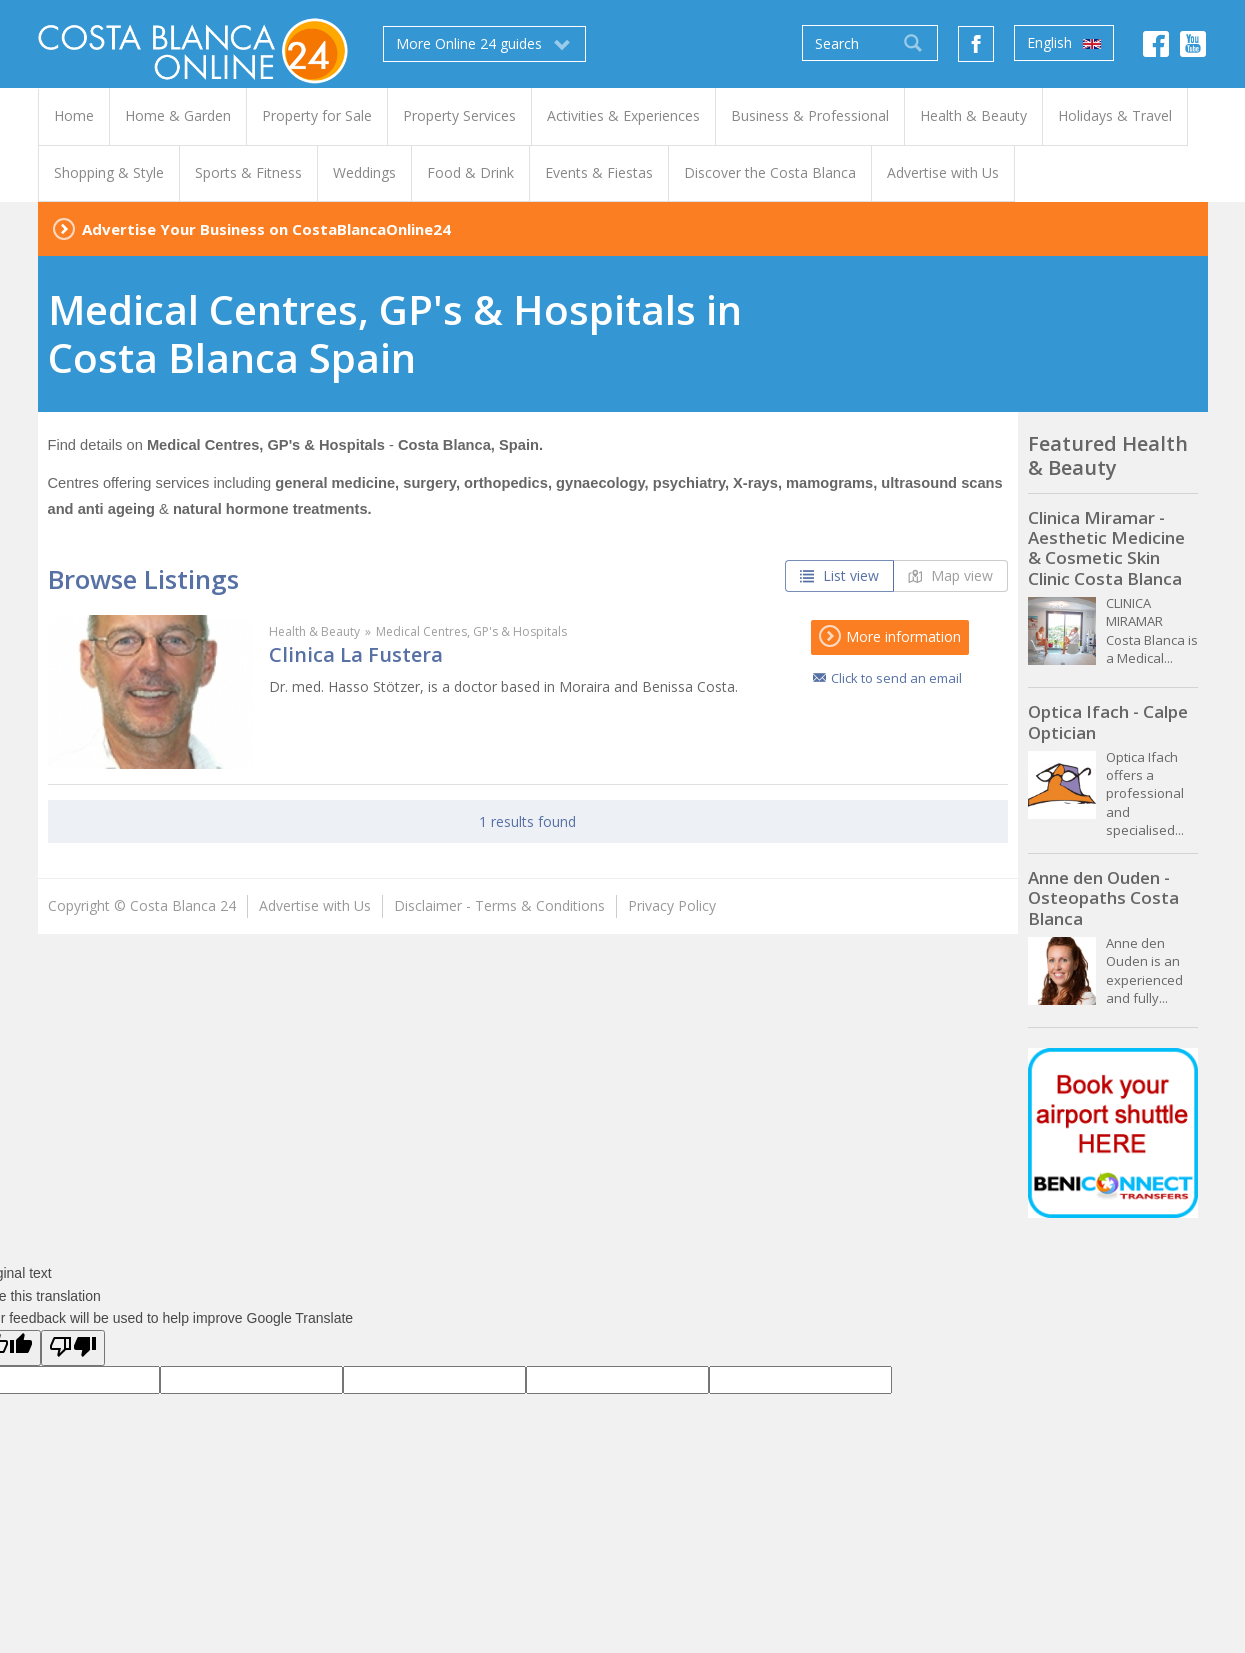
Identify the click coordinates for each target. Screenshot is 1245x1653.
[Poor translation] (73, 1348)
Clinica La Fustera (356, 654)
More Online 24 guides (484, 44)
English (1064, 43)
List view (839, 575)
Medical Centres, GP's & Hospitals (471, 631)
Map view (950, 575)
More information (890, 636)
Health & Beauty (314, 631)
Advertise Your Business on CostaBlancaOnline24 (266, 229)
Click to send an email (896, 678)
